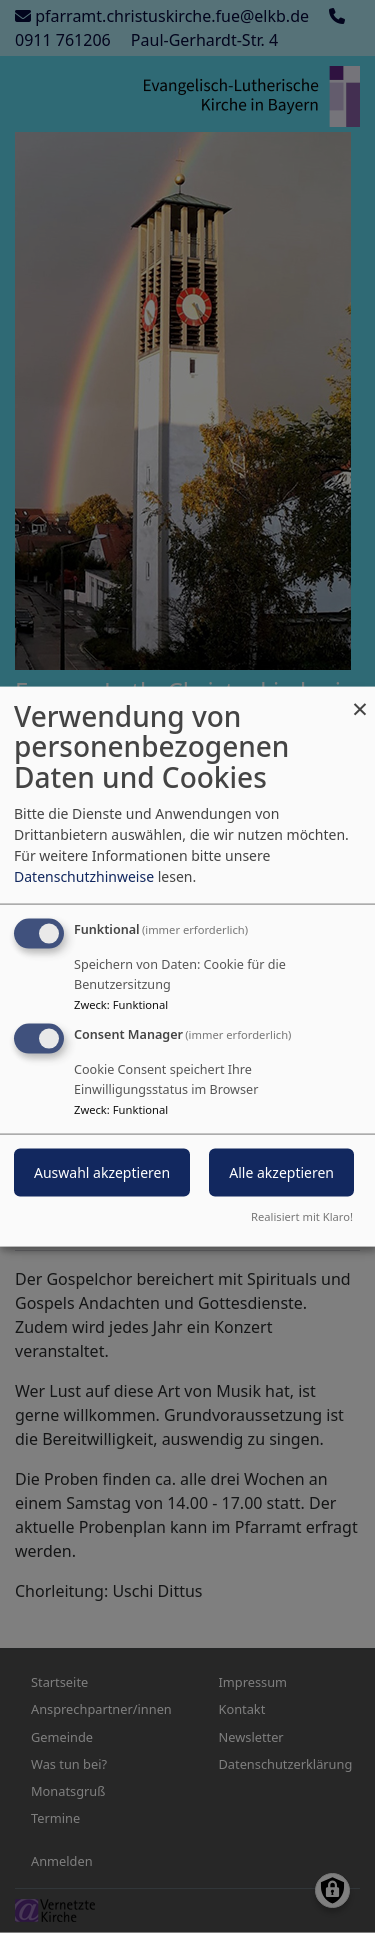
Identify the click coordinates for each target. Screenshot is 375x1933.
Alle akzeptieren (281, 1172)
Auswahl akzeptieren (102, 1172)
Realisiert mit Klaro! (302, 1216)
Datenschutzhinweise (84, 875)
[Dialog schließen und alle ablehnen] (360, 698)
